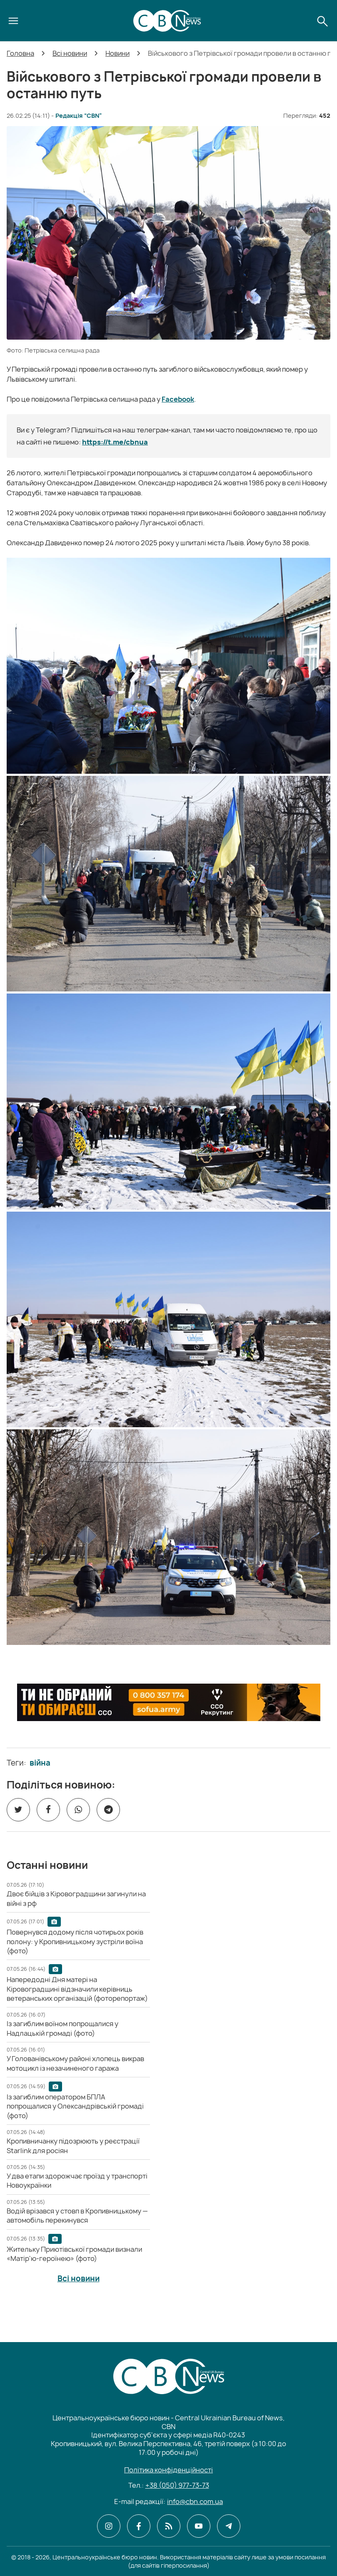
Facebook (178, 399)
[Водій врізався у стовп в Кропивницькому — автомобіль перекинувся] (77, 2215)
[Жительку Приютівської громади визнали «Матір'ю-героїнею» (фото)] (74, 2254)
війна (40, 1763)
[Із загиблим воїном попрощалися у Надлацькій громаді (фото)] (62, 2028)
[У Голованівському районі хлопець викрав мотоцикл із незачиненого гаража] (75, 2063)
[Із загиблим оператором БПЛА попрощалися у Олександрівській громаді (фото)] (75, 2106)
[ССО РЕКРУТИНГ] (168, 1702)
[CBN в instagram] (108, 2526)
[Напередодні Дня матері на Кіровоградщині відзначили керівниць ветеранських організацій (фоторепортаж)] (77, 1989)
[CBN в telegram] (228, 2526)
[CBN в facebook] (138, 2526)
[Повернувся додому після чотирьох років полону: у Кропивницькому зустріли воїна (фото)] (75, 1941)
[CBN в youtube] (198, 2526)
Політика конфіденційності (168, 2469)
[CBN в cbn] (168, 2526)
